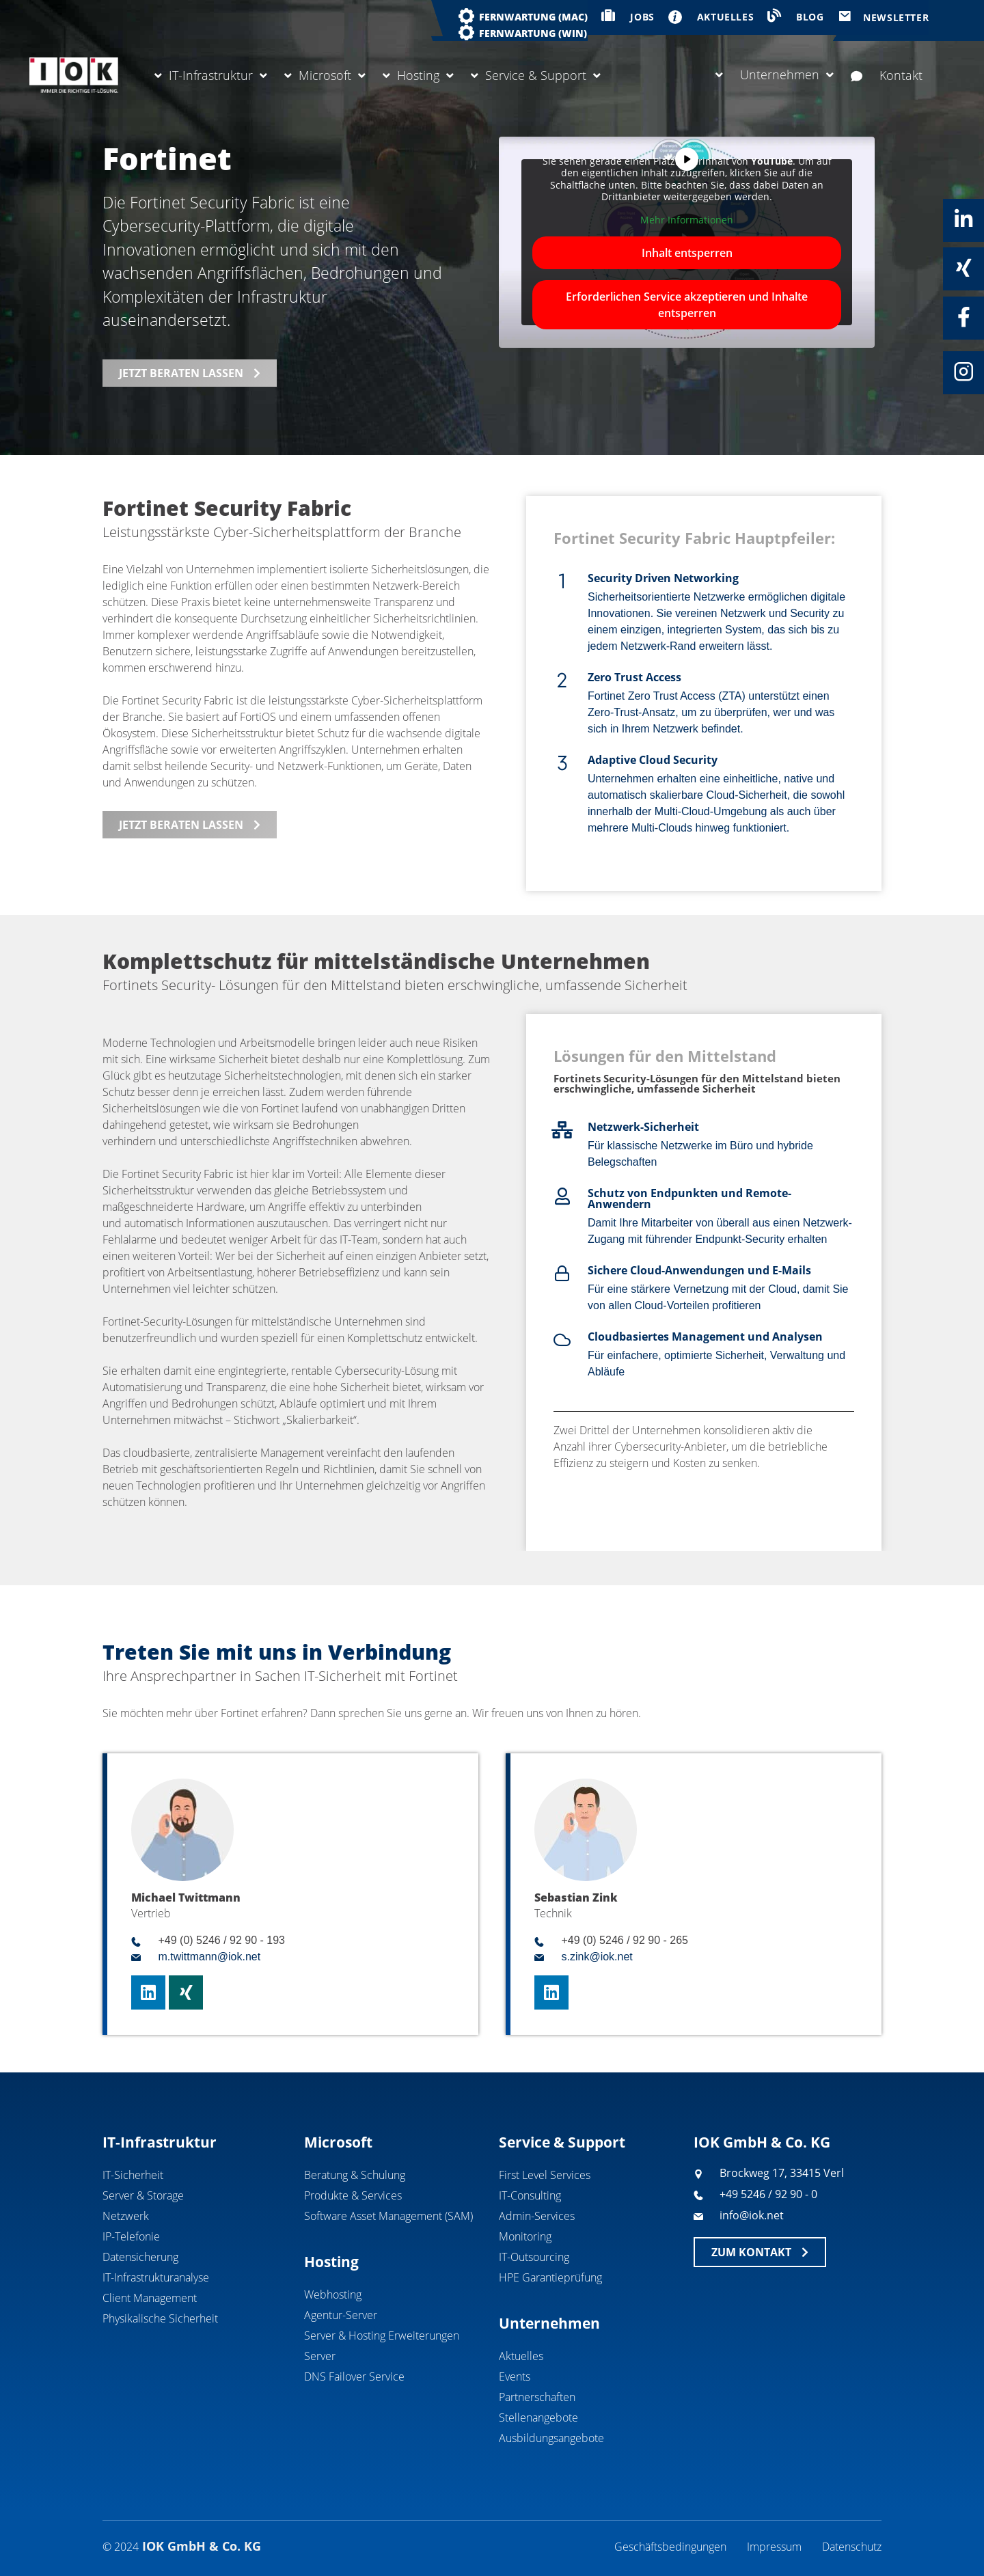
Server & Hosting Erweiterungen (381, 2335)
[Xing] (963, 268)
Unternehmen (774, 74)
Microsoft (325, 75)
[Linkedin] (963, 219)
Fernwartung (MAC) (533, 16)
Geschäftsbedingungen (670, 2546)
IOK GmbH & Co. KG (762, 2142)
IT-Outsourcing (534, 2256)
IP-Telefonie (131, 2236)
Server (320, 2355)
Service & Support (536, 75)
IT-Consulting (530, 2195)
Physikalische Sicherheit (160, 2318)
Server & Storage (143, 2195)
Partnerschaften (537, 2396)
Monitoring (525, 2236)
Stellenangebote (538, 2417)
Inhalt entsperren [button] (687, 252)
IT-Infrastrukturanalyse (155, 2277)
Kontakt (886, 75)
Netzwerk (125, 2215)
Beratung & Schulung (354, 2174)
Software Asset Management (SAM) (388, 2215)
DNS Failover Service (354, 2376)
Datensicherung (140, 2256)
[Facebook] (963, 317)
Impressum (774, 2546)
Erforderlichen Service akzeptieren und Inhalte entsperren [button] (687, 304)
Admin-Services (537, 2215)
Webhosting (332, 2294)
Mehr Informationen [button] (686, 220)
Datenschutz (852, 2546)
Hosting (418, 75)
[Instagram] (963, 371)
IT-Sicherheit (132, 2174)
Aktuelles (521, 2355)
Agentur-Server (340, 2314)
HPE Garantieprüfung (550, 2277)
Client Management (149, 2297)
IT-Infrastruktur (210, 75)
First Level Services (544, 2174)
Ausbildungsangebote (551, 2437)
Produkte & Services (353, 2195)
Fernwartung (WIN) (533, 33)
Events (514, 2376)
